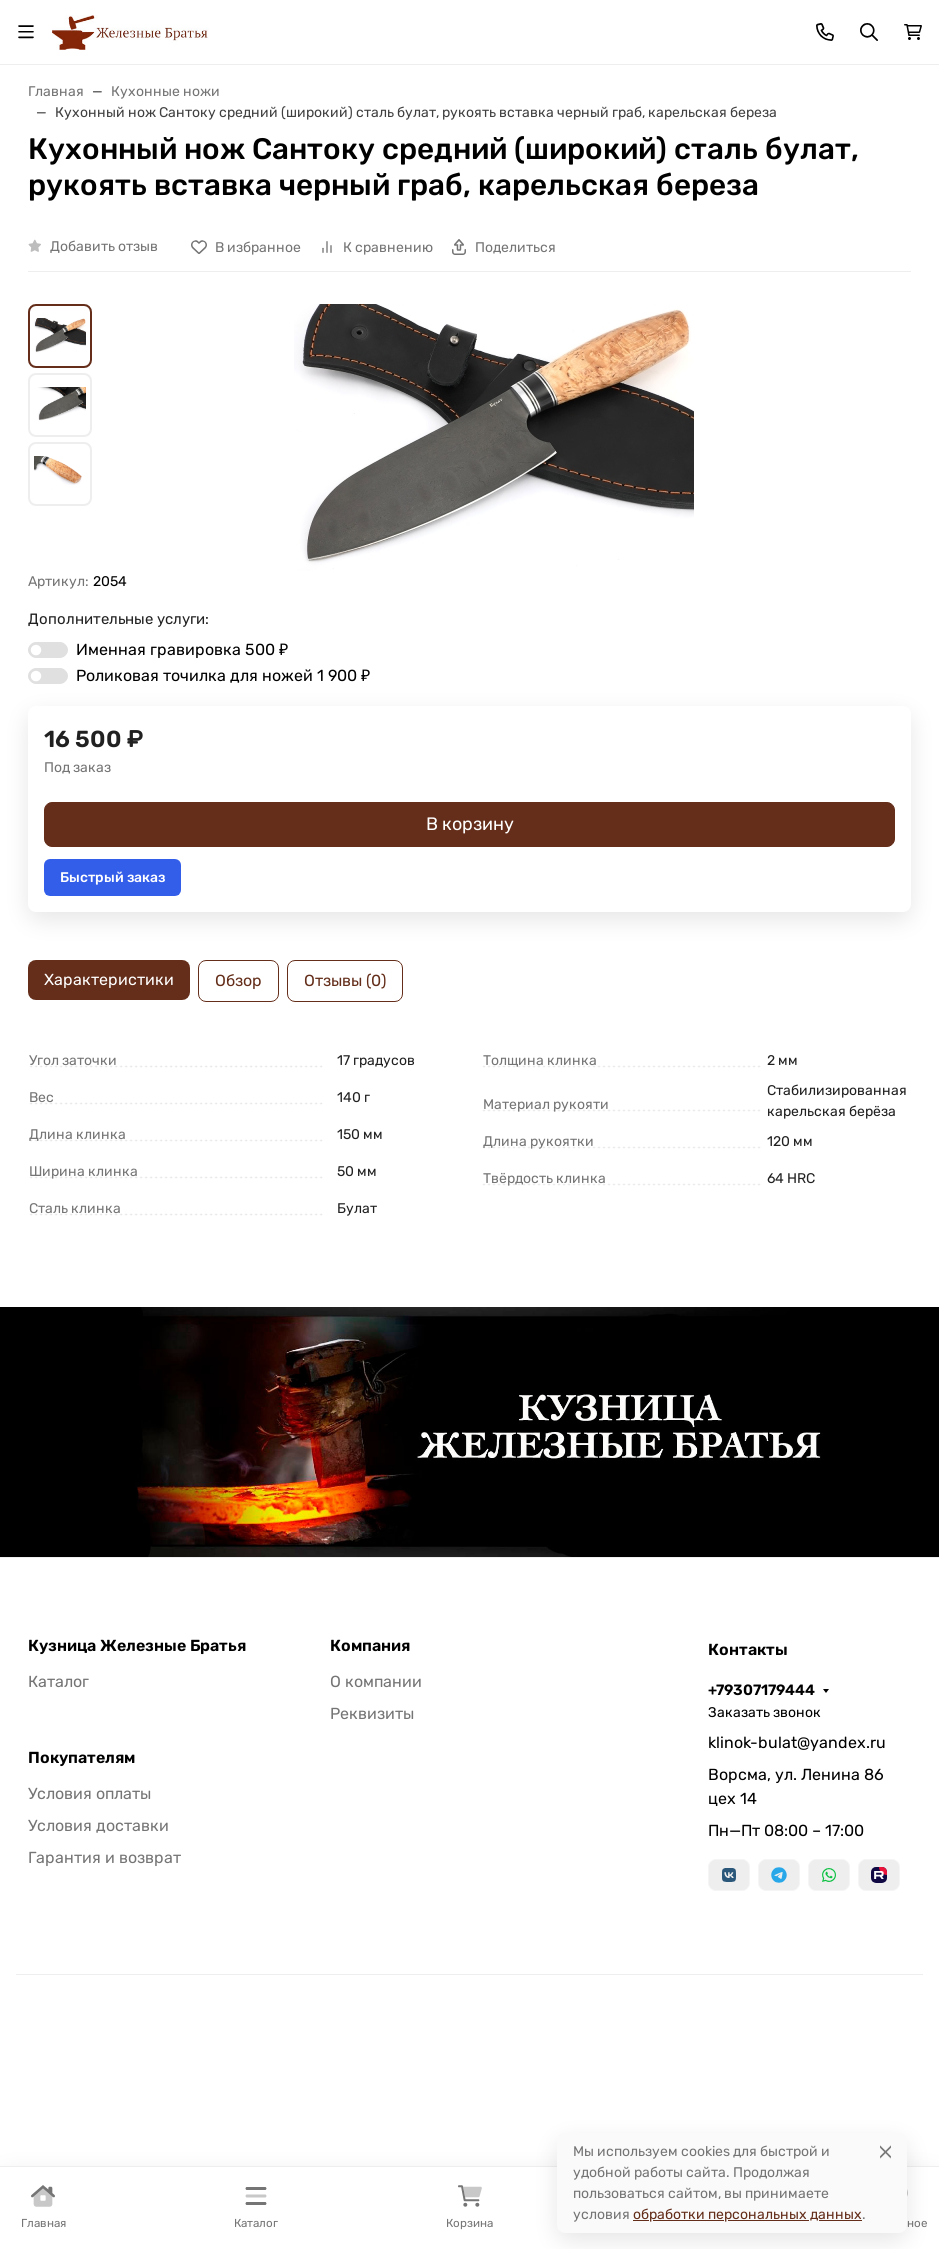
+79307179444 (761, 1690)
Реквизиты (372, 1713)
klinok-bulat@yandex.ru (797, 1742)
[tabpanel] (469, 1134)
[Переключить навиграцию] (26, 32)
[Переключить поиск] (869, 32)
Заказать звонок (764, 1712)
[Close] (885, 2151)
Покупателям (81, 1758)
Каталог (58, 1681)
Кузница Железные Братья (137, 1646)
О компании (376, 1681)
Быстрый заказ (112, 877)
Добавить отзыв (104, 246)
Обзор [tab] (238, 980)
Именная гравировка (182, 649)
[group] (493, 437)
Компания (370, 1646)
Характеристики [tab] (109, 979)
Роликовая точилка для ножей (223, 675)
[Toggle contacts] (825, 32)
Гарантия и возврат (104, 1857)
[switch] (48, 650)
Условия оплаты (89, 1793)
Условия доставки (98, 1825)
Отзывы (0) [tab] (345, 980)
